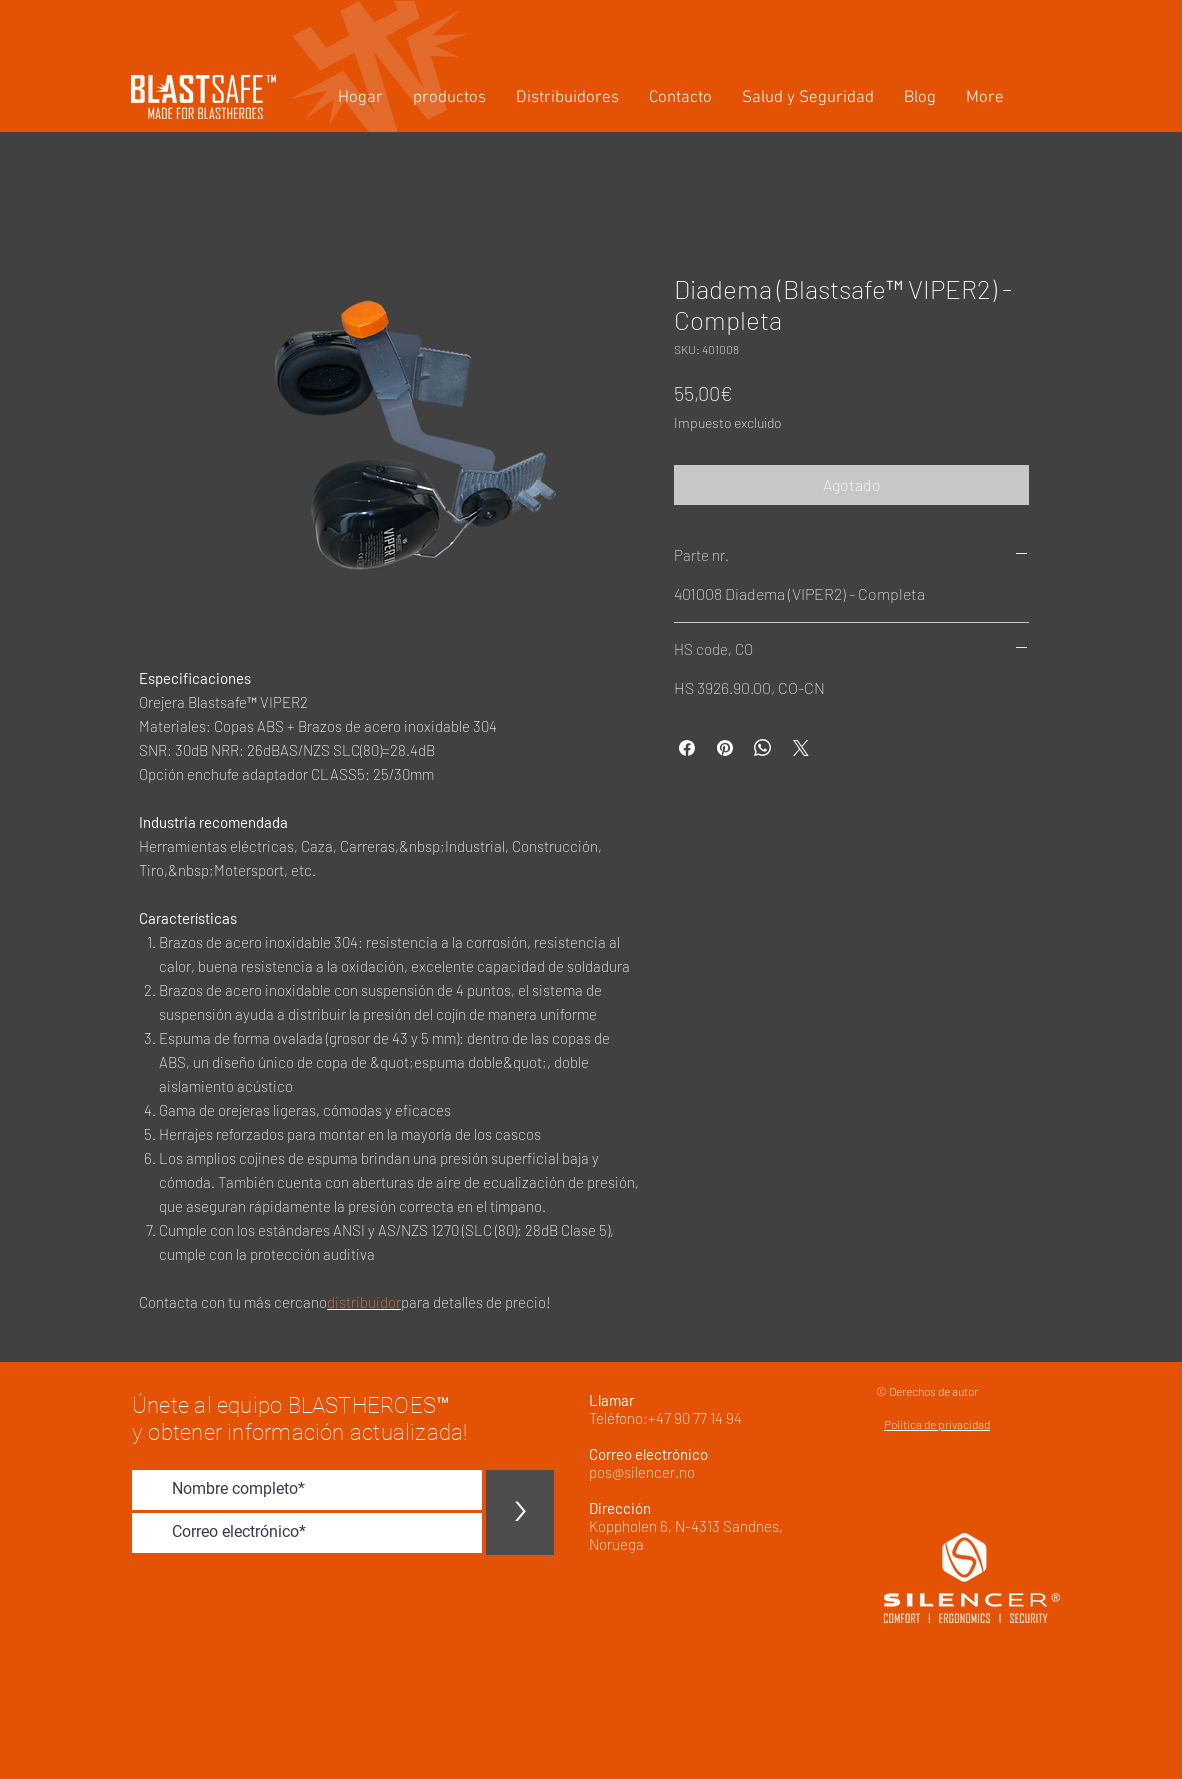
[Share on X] (801, 748)
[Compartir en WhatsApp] (763, 748)
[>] (520, 1512)
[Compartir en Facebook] (687, 748)
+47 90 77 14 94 (695, 1418)
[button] (449, 98)
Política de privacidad (937, 1424)
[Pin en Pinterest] (725, 748)
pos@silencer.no (642, 1472)
